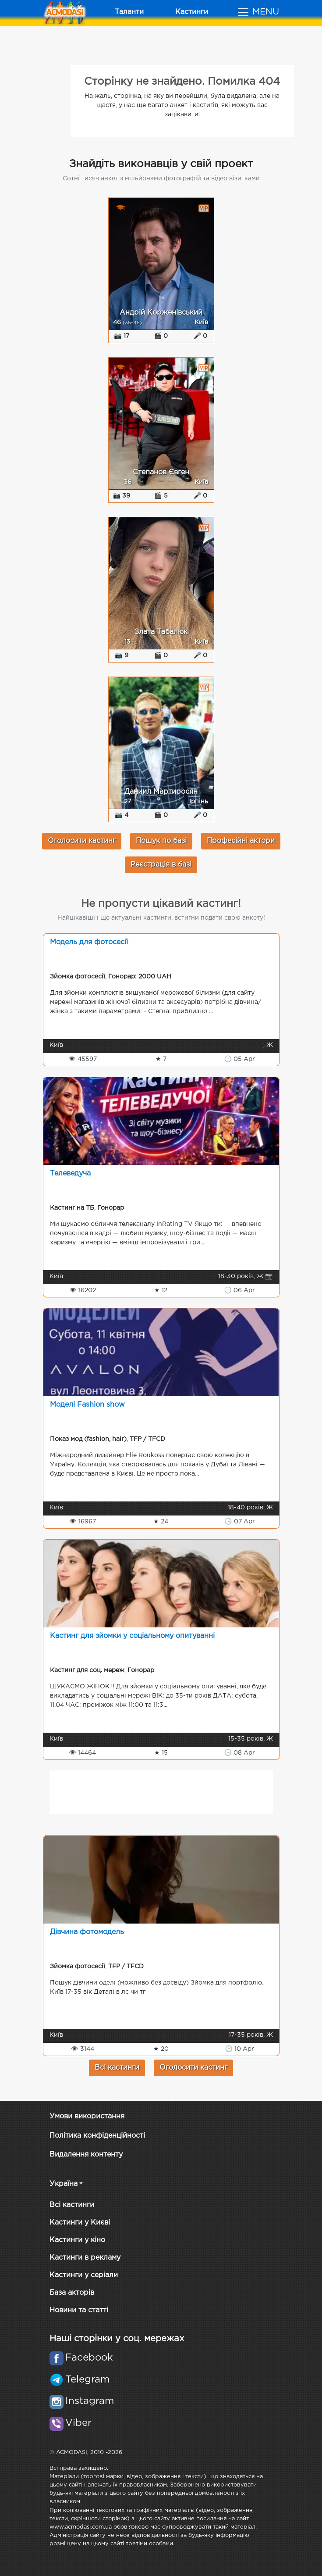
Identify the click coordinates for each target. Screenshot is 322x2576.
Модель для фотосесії (89, 942)
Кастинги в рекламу (85, 2257)
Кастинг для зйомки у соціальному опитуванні (132, 1636)
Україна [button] (64, 2184)
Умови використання (87, 2116)
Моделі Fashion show (87, 1404)
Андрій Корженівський (161, 312)
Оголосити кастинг (82, 841)
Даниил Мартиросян (161, 791)
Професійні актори (241, 841)
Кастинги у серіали (84, 2275)
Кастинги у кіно (77, 2240)
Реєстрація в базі (161, 864)
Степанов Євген (161, 472)
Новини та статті (79, 2310)
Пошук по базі (161, 841)
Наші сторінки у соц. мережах (117, 2339)
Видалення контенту (86, 2154)
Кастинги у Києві (80, 2222)
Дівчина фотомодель (87, 1932)
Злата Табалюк (161, 632)
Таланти (129, 12)
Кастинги (191, 12)
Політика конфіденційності (97, 2135)
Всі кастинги (117, 2067)
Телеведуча (70, 1173)
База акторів (72, 2292)
